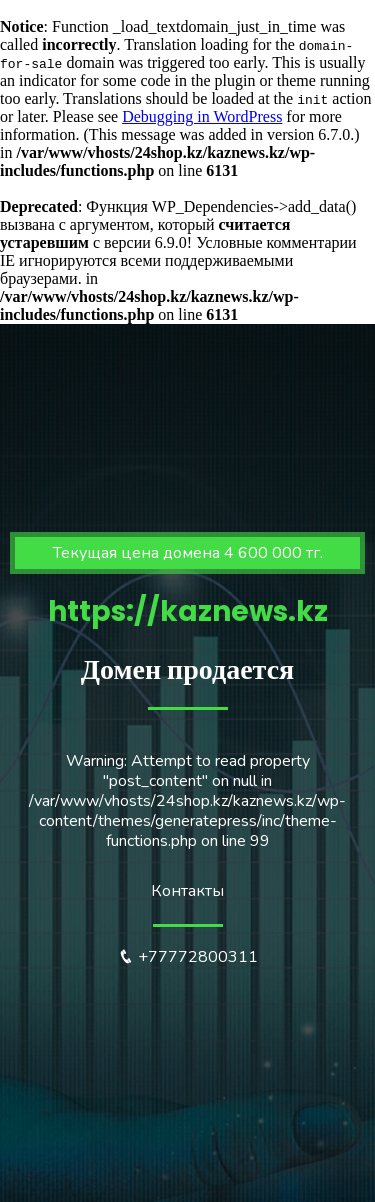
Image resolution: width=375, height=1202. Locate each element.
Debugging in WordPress (202, 116)
